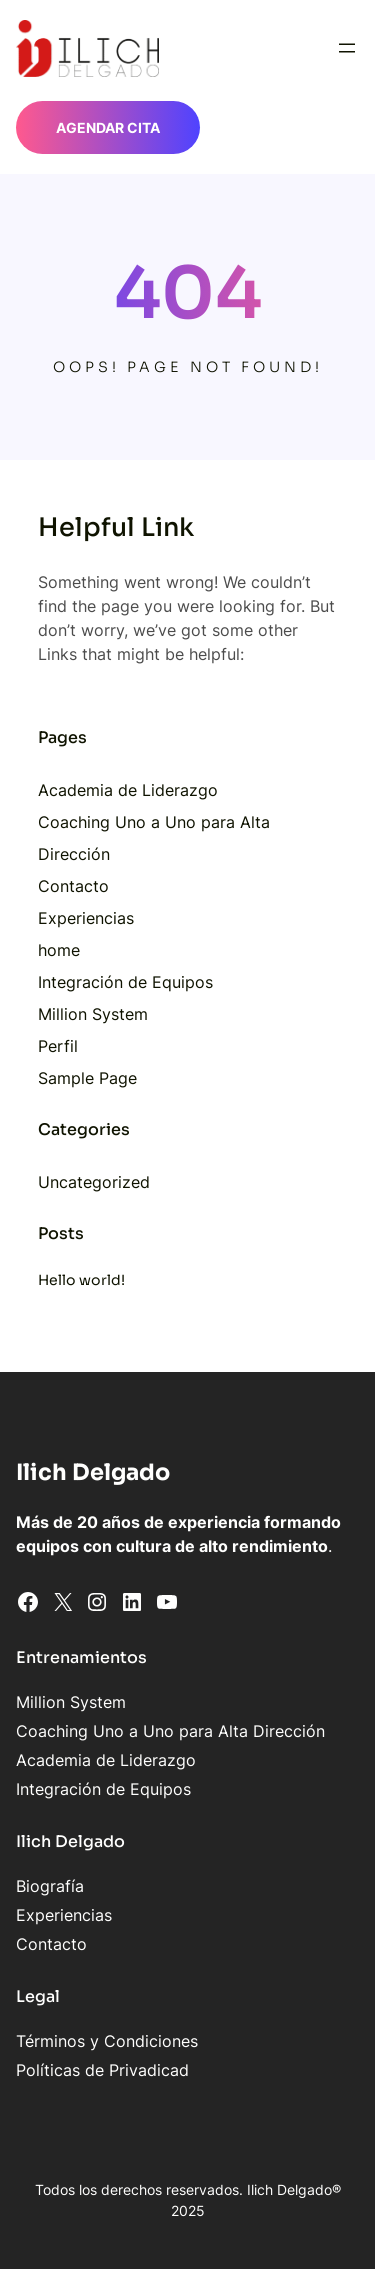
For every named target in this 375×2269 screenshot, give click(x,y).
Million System (93, 1014)
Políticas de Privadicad (102, 2070)
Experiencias (86, 918)
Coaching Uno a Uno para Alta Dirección (170, 1731)
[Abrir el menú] (347, 48)
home (59, 950)
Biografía (50, 1886)
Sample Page (87, 1078)
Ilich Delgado (93, 1472)
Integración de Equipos (125, 982)
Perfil (58, 1046)
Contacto (73, 886)
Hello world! (81, 1280)
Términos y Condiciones (107, 2041)
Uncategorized (94, 1182)
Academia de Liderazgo (128, 790)
